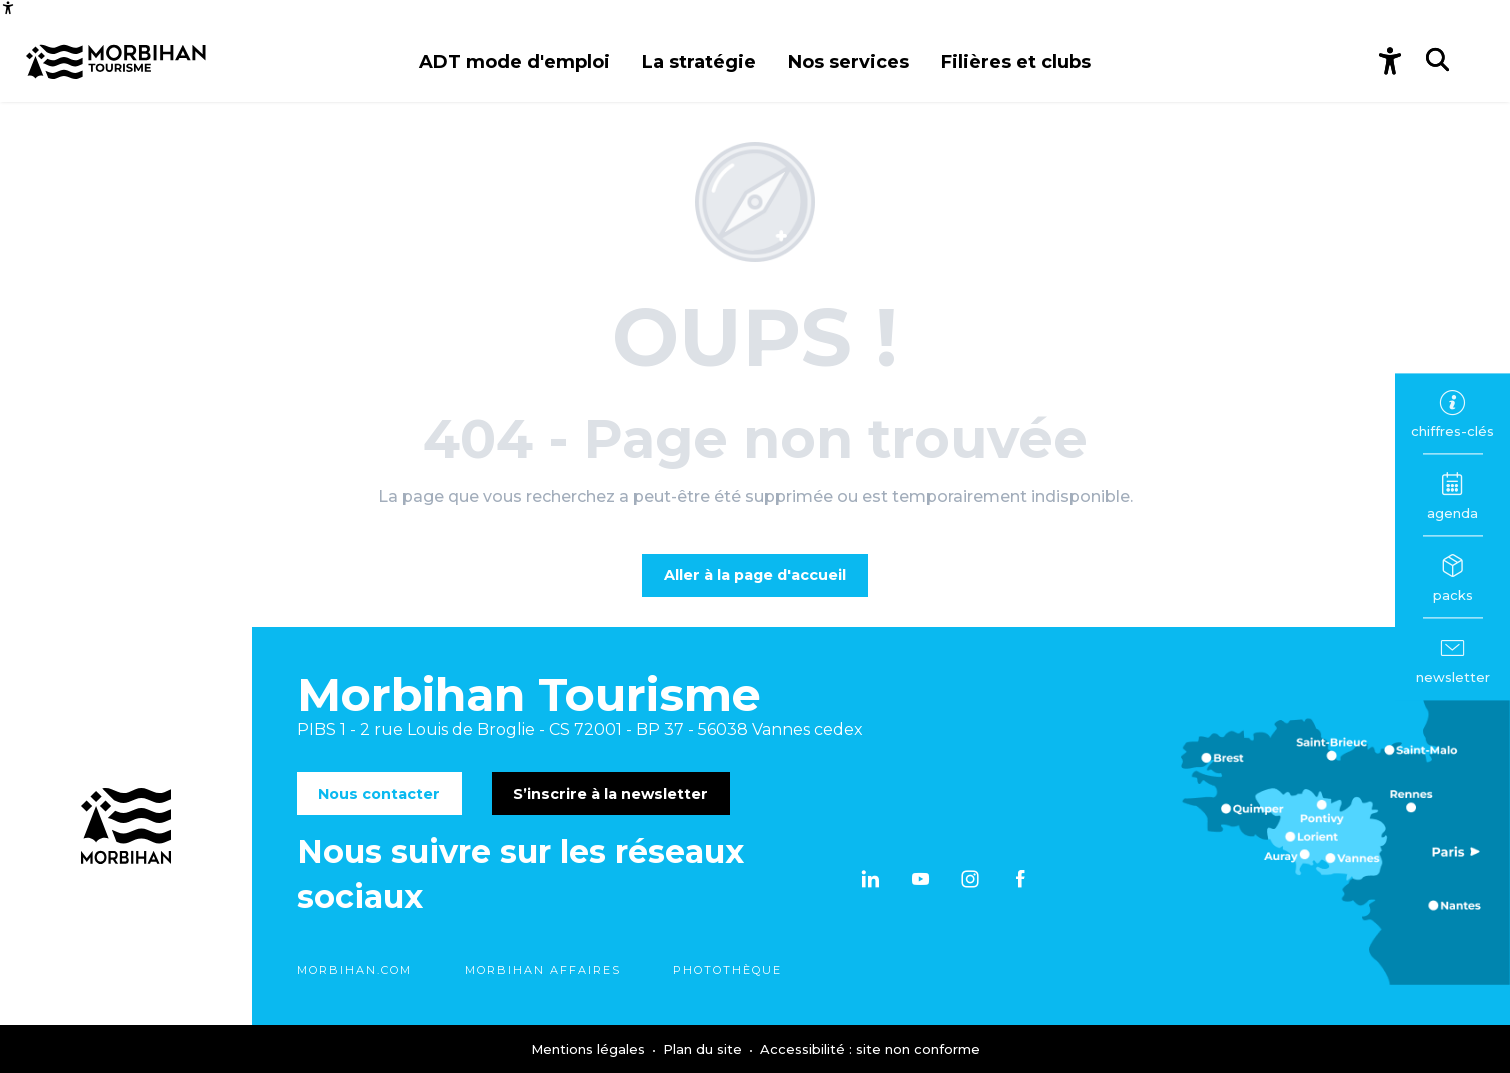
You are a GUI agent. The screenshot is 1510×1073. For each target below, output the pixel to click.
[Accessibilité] (8, 8)
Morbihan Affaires (543, 970)
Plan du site (704, 1049)
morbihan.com (354, 970)
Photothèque (727, 970)
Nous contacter (379, 794)
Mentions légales (590, 1049)
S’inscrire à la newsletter (610, 794)
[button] (514, 62)
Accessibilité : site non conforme (870, 1049)
